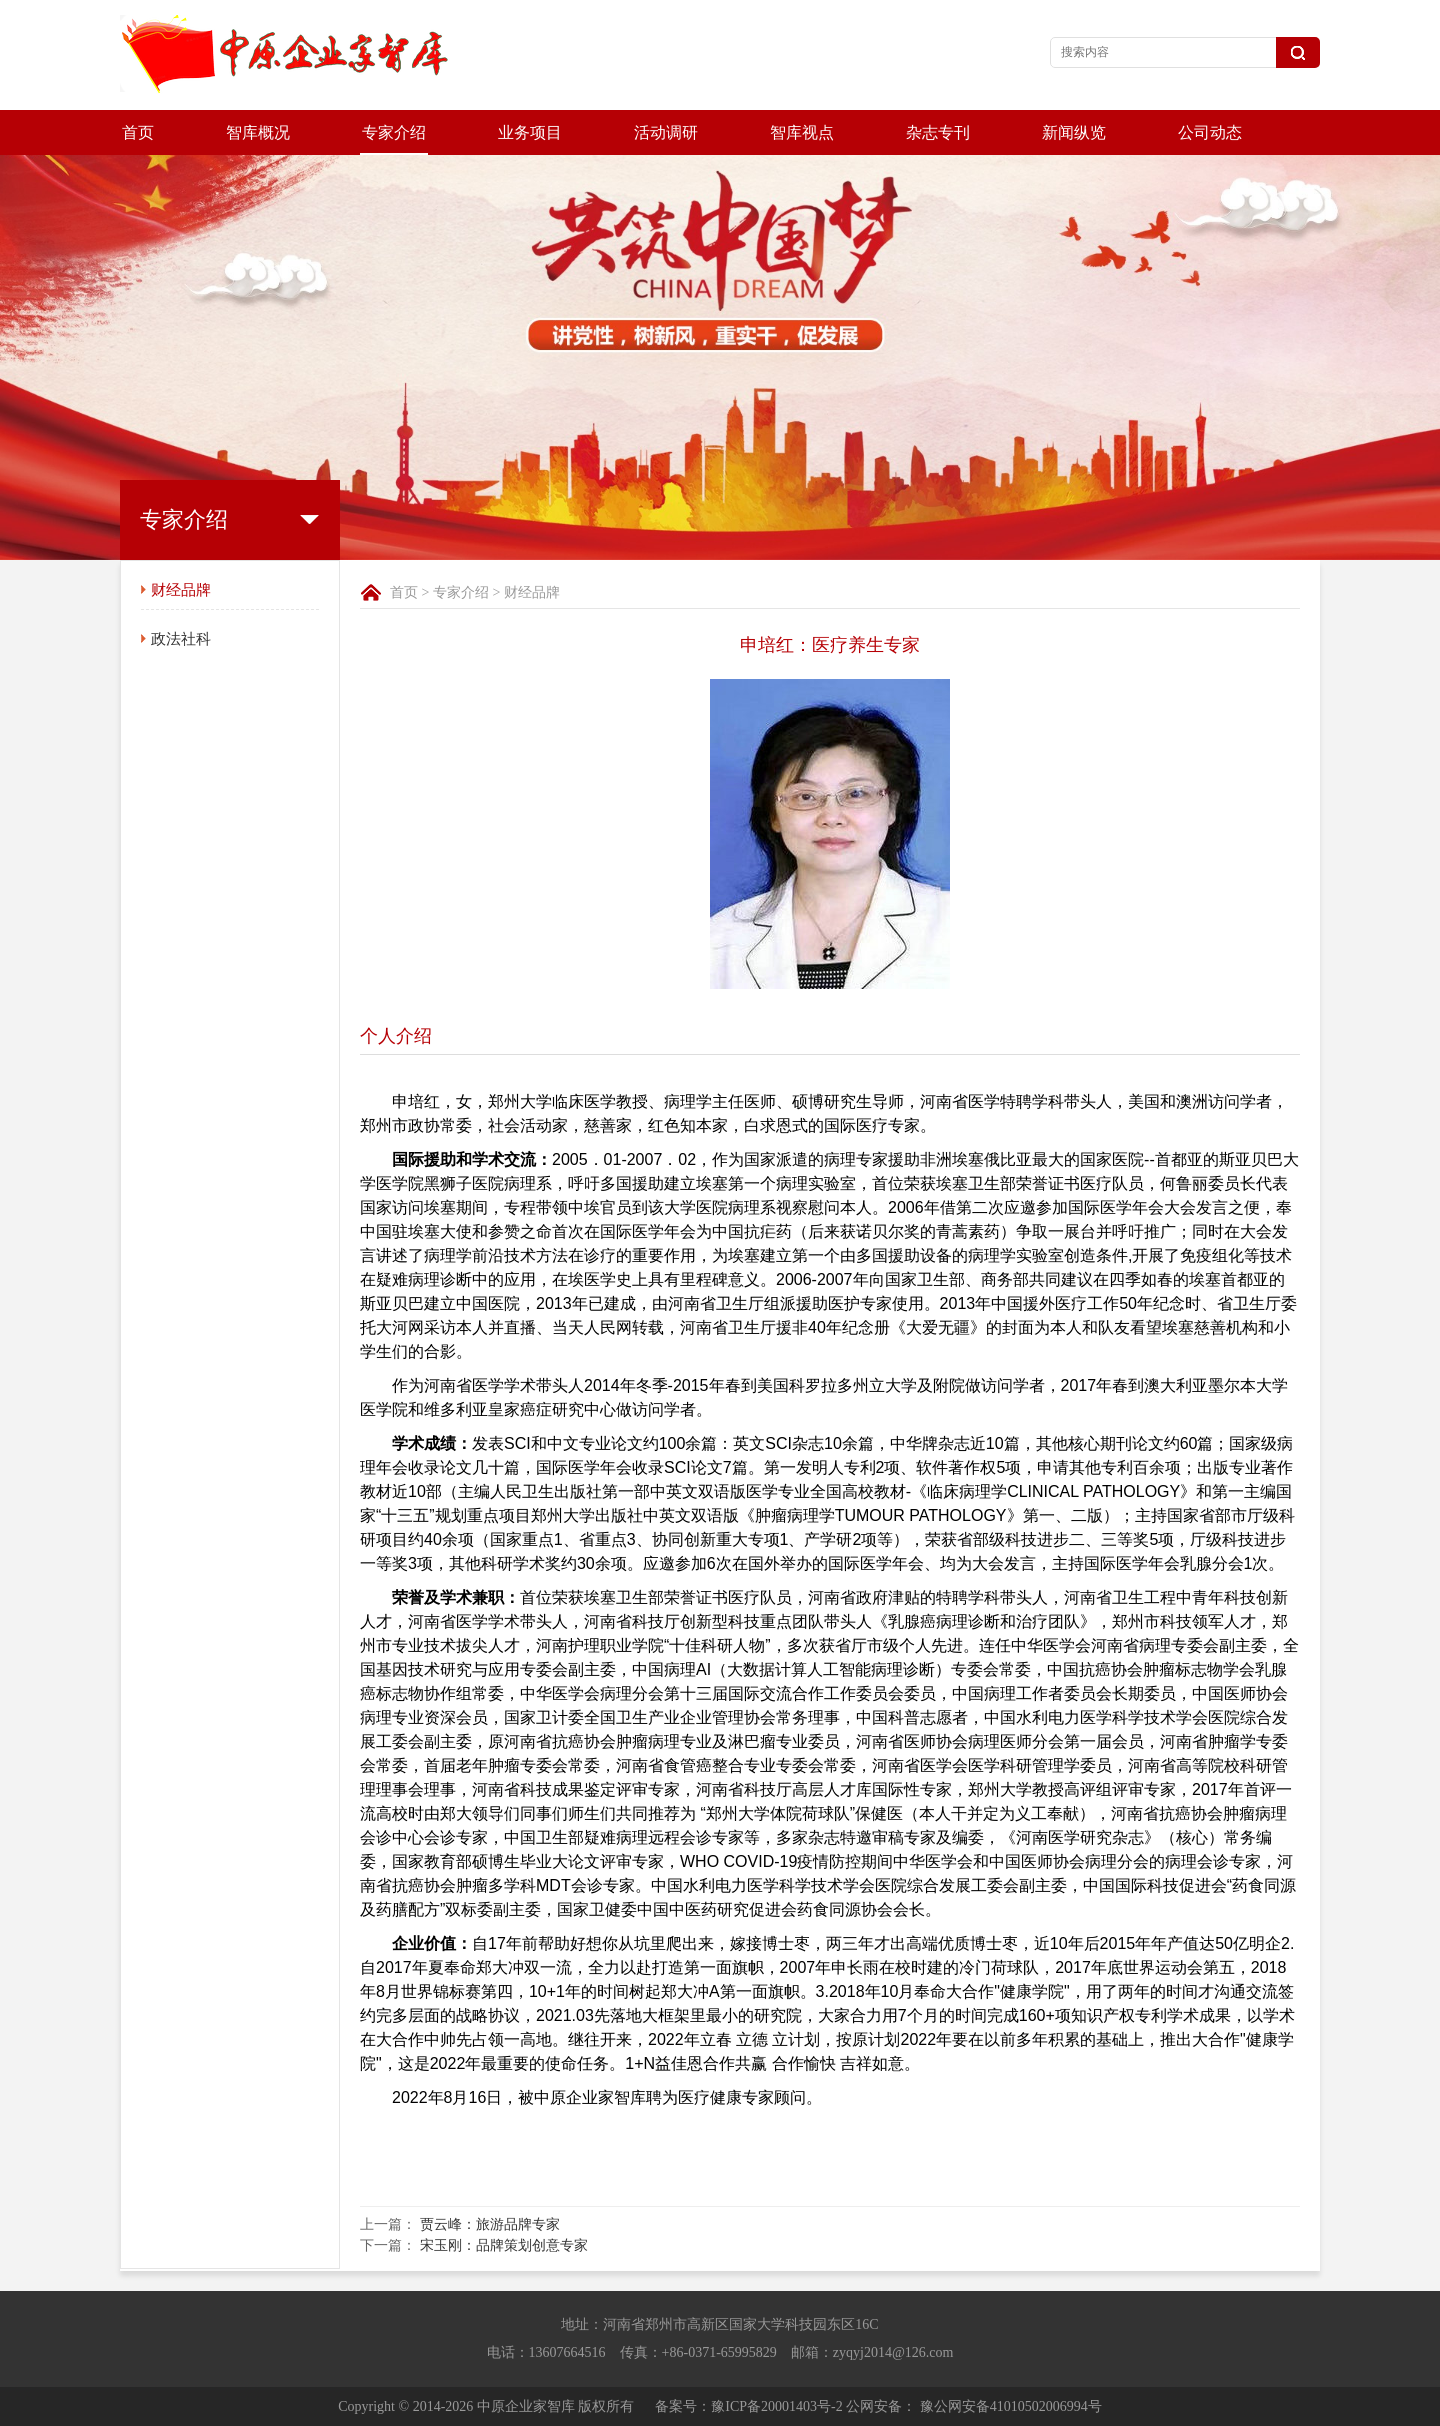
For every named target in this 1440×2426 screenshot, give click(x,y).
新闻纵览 (1074, 132)
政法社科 (181, 639)
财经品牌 (181, 590)
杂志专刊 (938, 132)
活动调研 (666, 132)
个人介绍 (396, 1036)
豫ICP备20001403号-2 (776, 2406)
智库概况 (258, 132)
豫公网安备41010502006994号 (1011, 2406)
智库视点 (802, 132)
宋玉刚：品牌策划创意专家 (504, 2245)
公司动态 (1210, 132)
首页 (138, 132)
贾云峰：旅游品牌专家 (490, 2224)
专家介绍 (394, 132)
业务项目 (530, 132)
